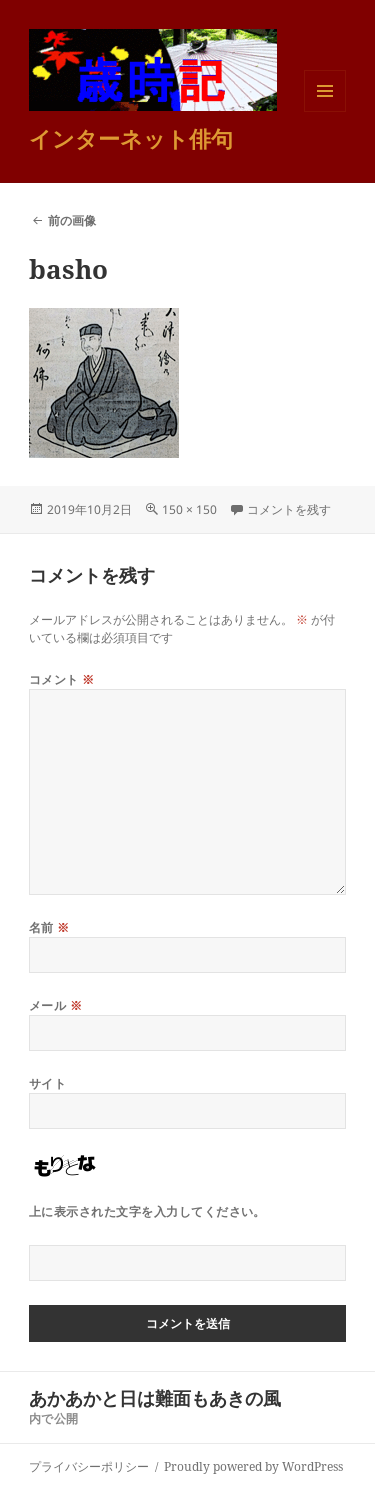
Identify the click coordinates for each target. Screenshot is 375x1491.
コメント (62, 679)
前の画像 (72, 220)
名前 (49, 927)
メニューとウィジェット (325, 111)
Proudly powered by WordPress (253, 1466)
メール (55, 1005)
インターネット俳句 (131, 138)
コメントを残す (289, 509)
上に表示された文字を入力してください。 (147, 1211)
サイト (47, 1083)
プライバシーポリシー (89, 1466)
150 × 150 (189, 509)
